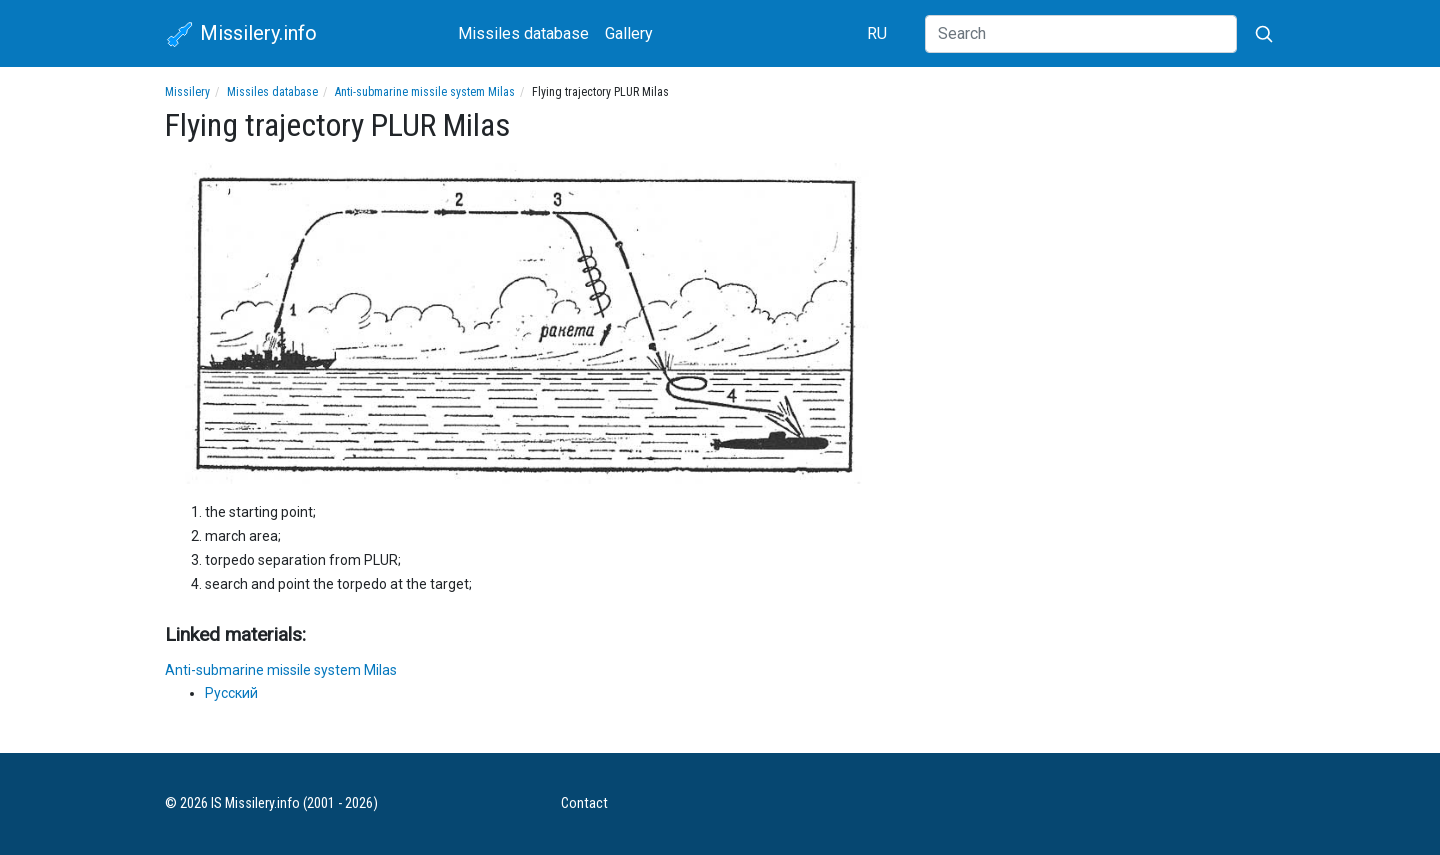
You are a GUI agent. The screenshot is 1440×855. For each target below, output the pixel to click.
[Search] (1081, 34)
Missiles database (523, 33)
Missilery (187, 92)
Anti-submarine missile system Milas (425, 92)
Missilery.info (241, 35)
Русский (231, 693)
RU (877, 33)
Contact (584, 803)
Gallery (629, 33)
